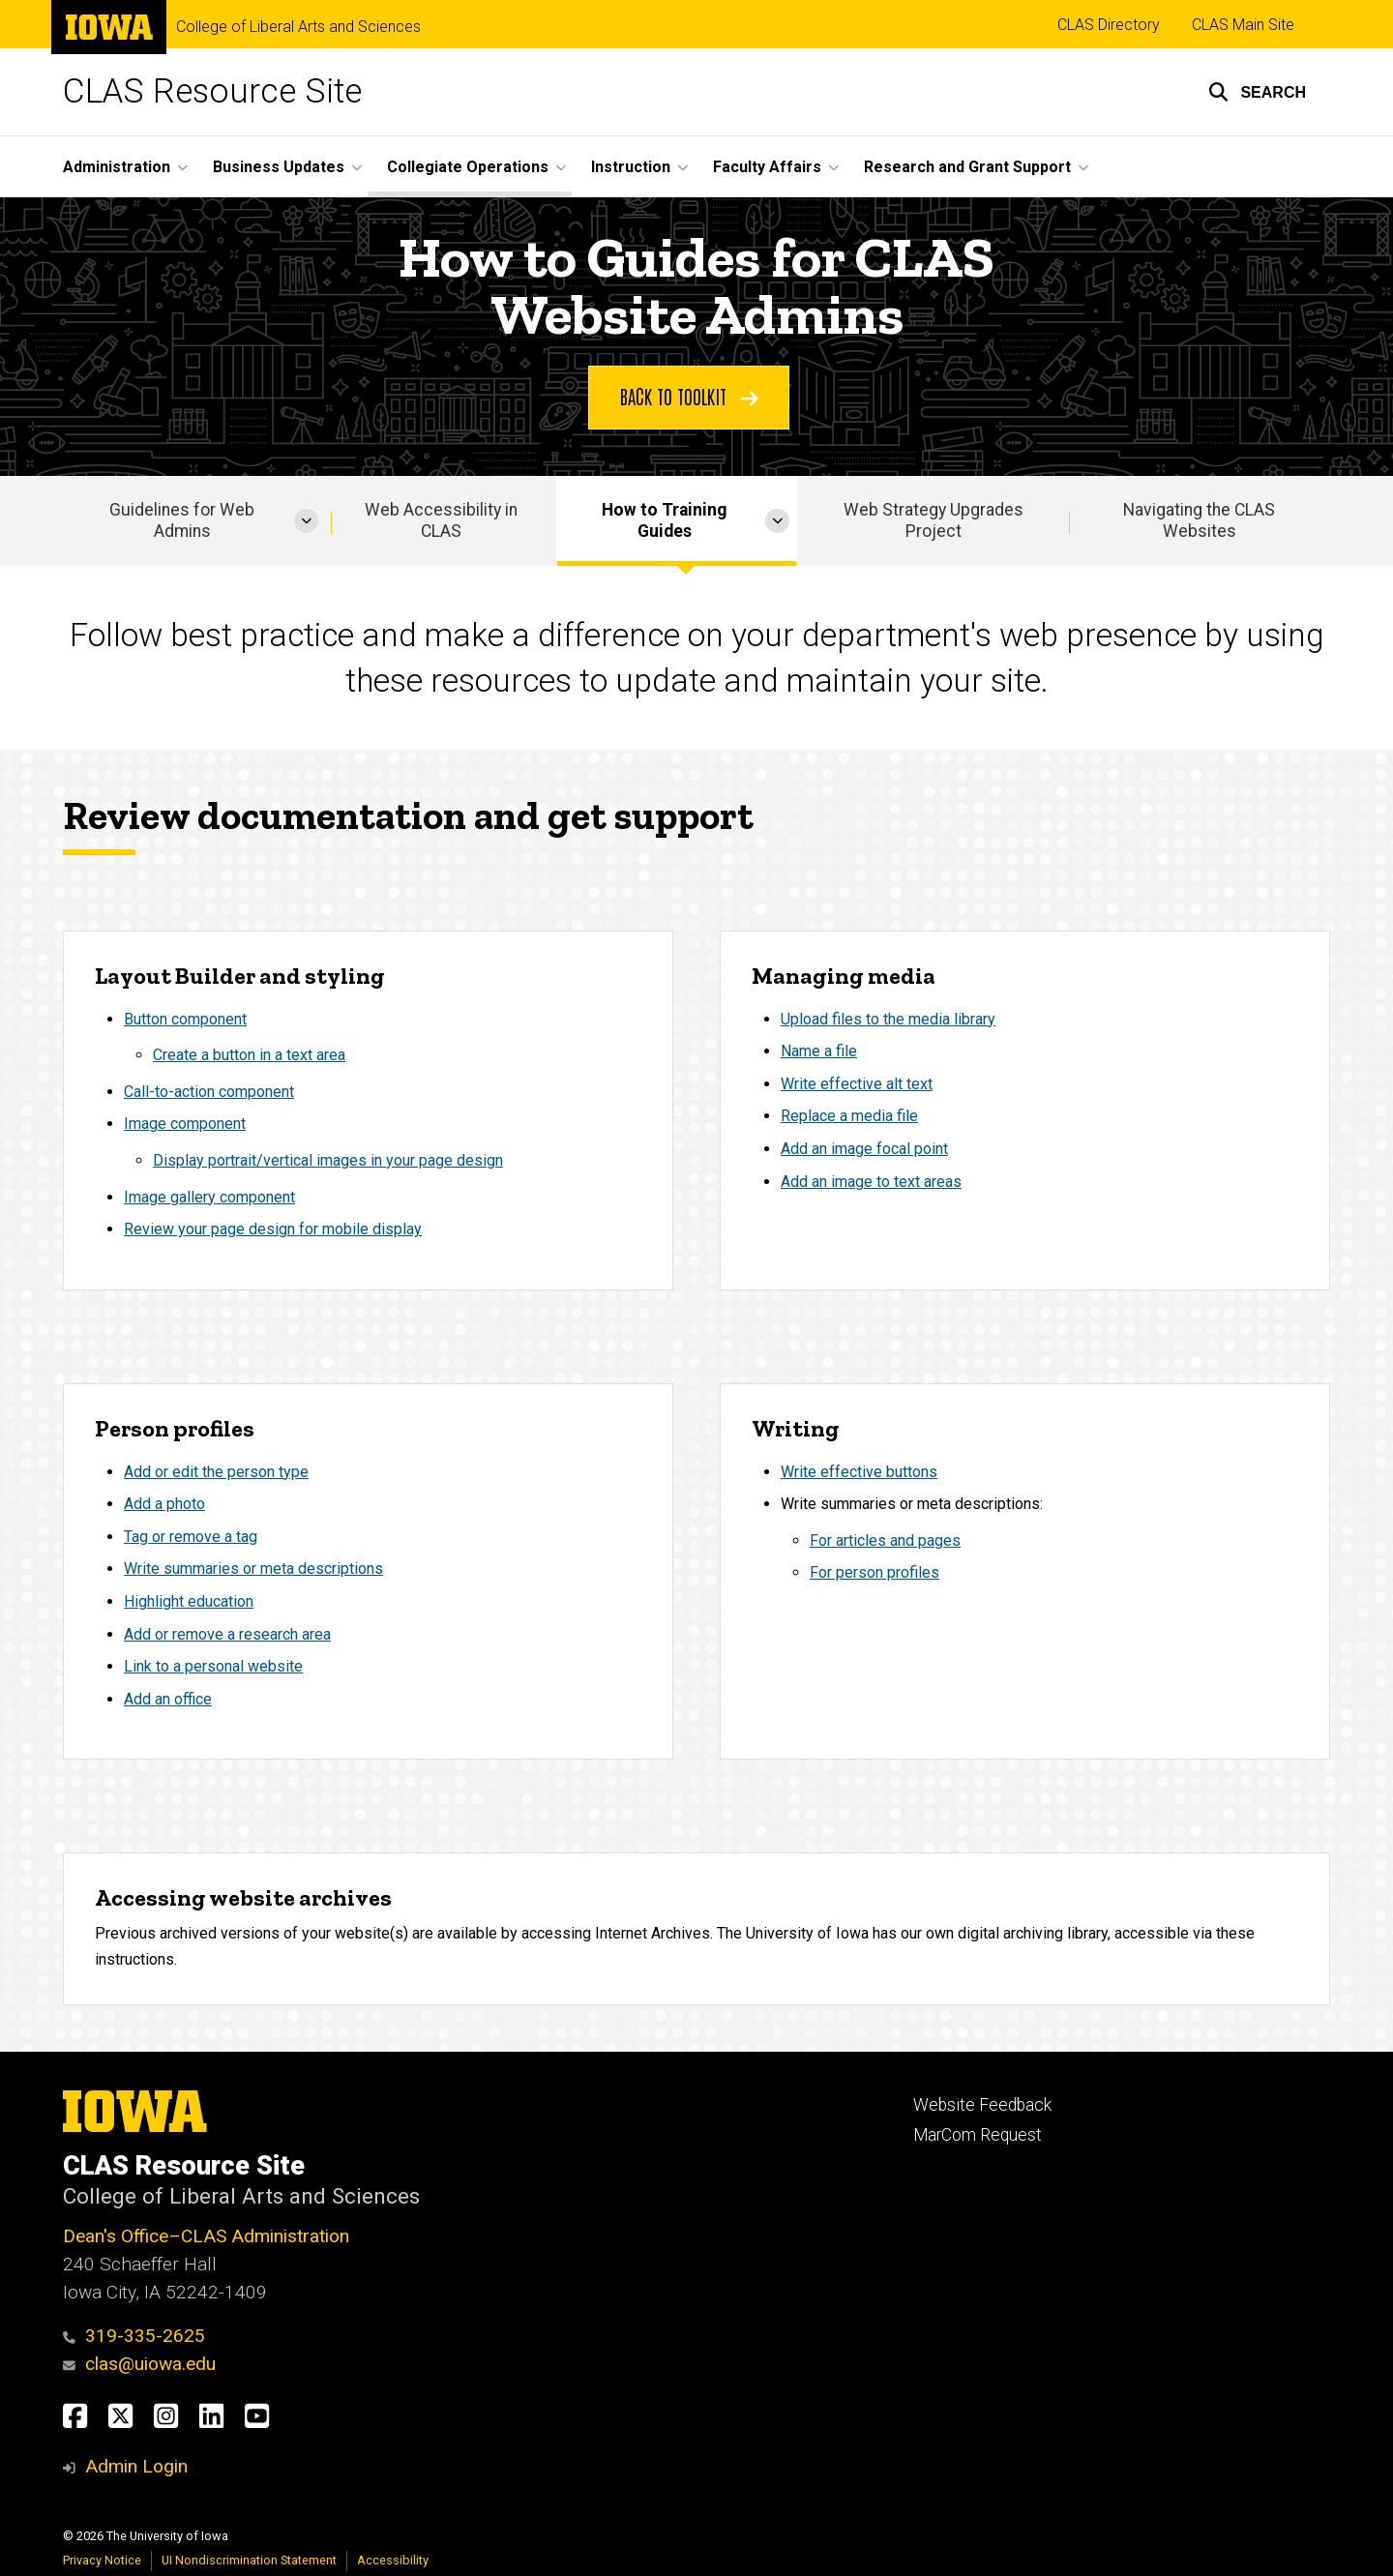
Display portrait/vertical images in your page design (328, 1160)
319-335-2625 (134, 2335)
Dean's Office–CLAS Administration (206, 2236)
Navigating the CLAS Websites (1199, 521)
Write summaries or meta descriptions (253, 1568)
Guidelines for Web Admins (181, 521)
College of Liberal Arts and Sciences (298, 27)
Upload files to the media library (888, 1019)
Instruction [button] (630, 167)
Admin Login (136, 2466)
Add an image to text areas (871, 1181)
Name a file (819, 1052)
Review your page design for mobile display (273, 1230)
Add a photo (164, 1504)
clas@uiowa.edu (139, 2364)
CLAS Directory (1108, 24)
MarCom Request (977, 2135)
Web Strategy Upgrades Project (933, 521)
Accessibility (393, 2560)
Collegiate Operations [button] (467, 167)
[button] (1257, 91)
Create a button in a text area (249, 1056)
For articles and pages (885, 1540)
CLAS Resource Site (212, 91)
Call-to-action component (209, 1091)
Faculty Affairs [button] (767, 167)
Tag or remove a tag (190, 1536)
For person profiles (874, 1572)
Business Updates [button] (278, 167)
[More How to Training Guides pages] (777, 521)
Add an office (168, 1699)
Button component (185, 1019)
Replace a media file (849, 1117)
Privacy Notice (102, 2560)
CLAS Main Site (1243, 24)
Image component (185, 1124)
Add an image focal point (864, 1149)
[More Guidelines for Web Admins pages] (306, 521)
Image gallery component (209, 1197)
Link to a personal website (213, 1666)
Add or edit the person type (216, 1471)
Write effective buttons (859, 1471)
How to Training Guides (664, 521)
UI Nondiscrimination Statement (249, 2560)
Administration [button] (116, 167)
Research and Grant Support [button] (967, 167)
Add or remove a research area (227, 1633)
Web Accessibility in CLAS (441, 521)
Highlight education (188, 1601)
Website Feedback (982, 2105)
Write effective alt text (857, 1084)
